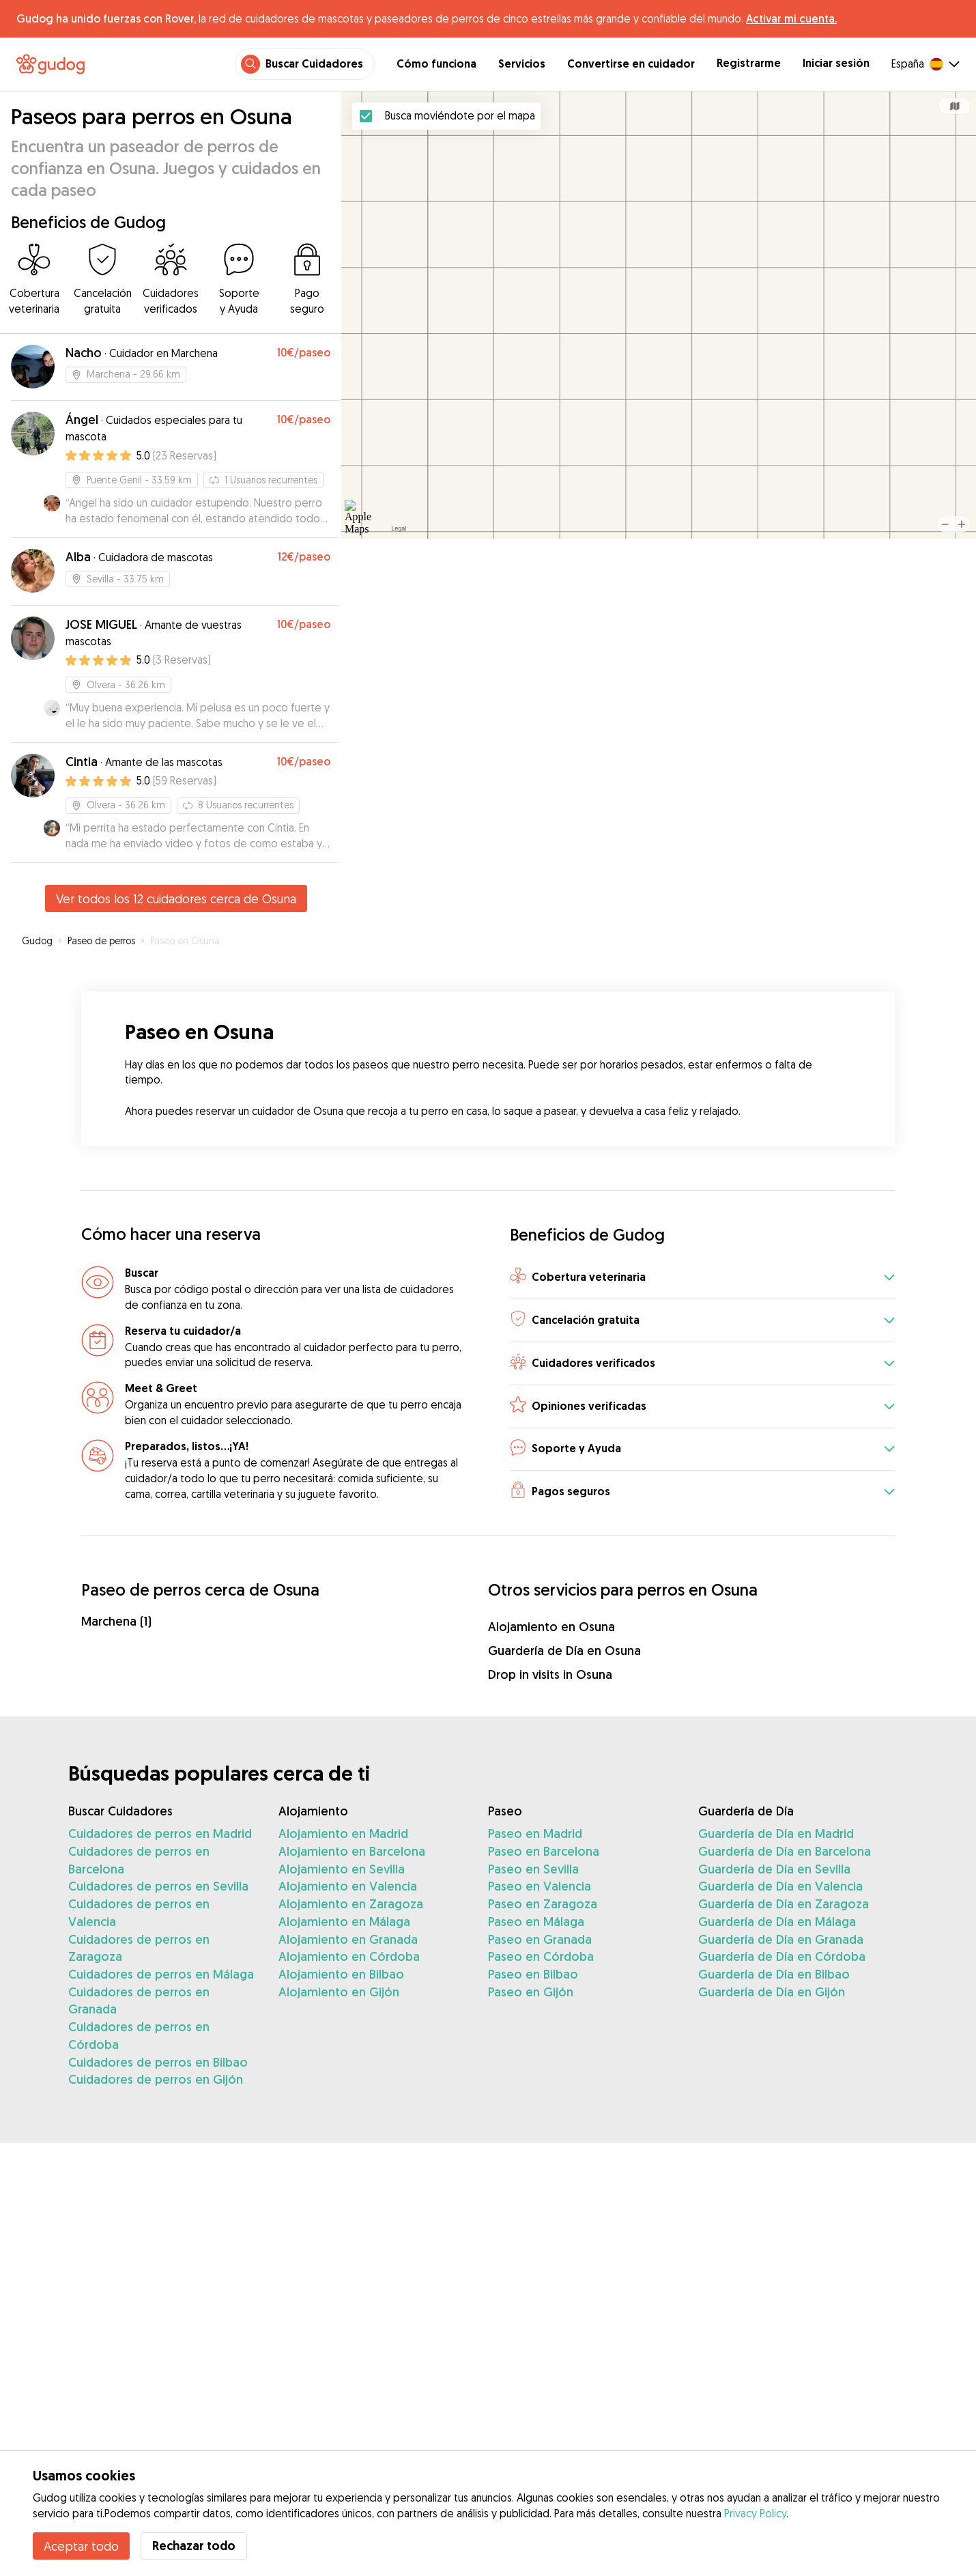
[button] (702, 1277)
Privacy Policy (755, 2513)
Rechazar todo (193, 2545)
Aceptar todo (81, 2545)
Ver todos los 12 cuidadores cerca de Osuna (176, 898)
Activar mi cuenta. (791, 18)
